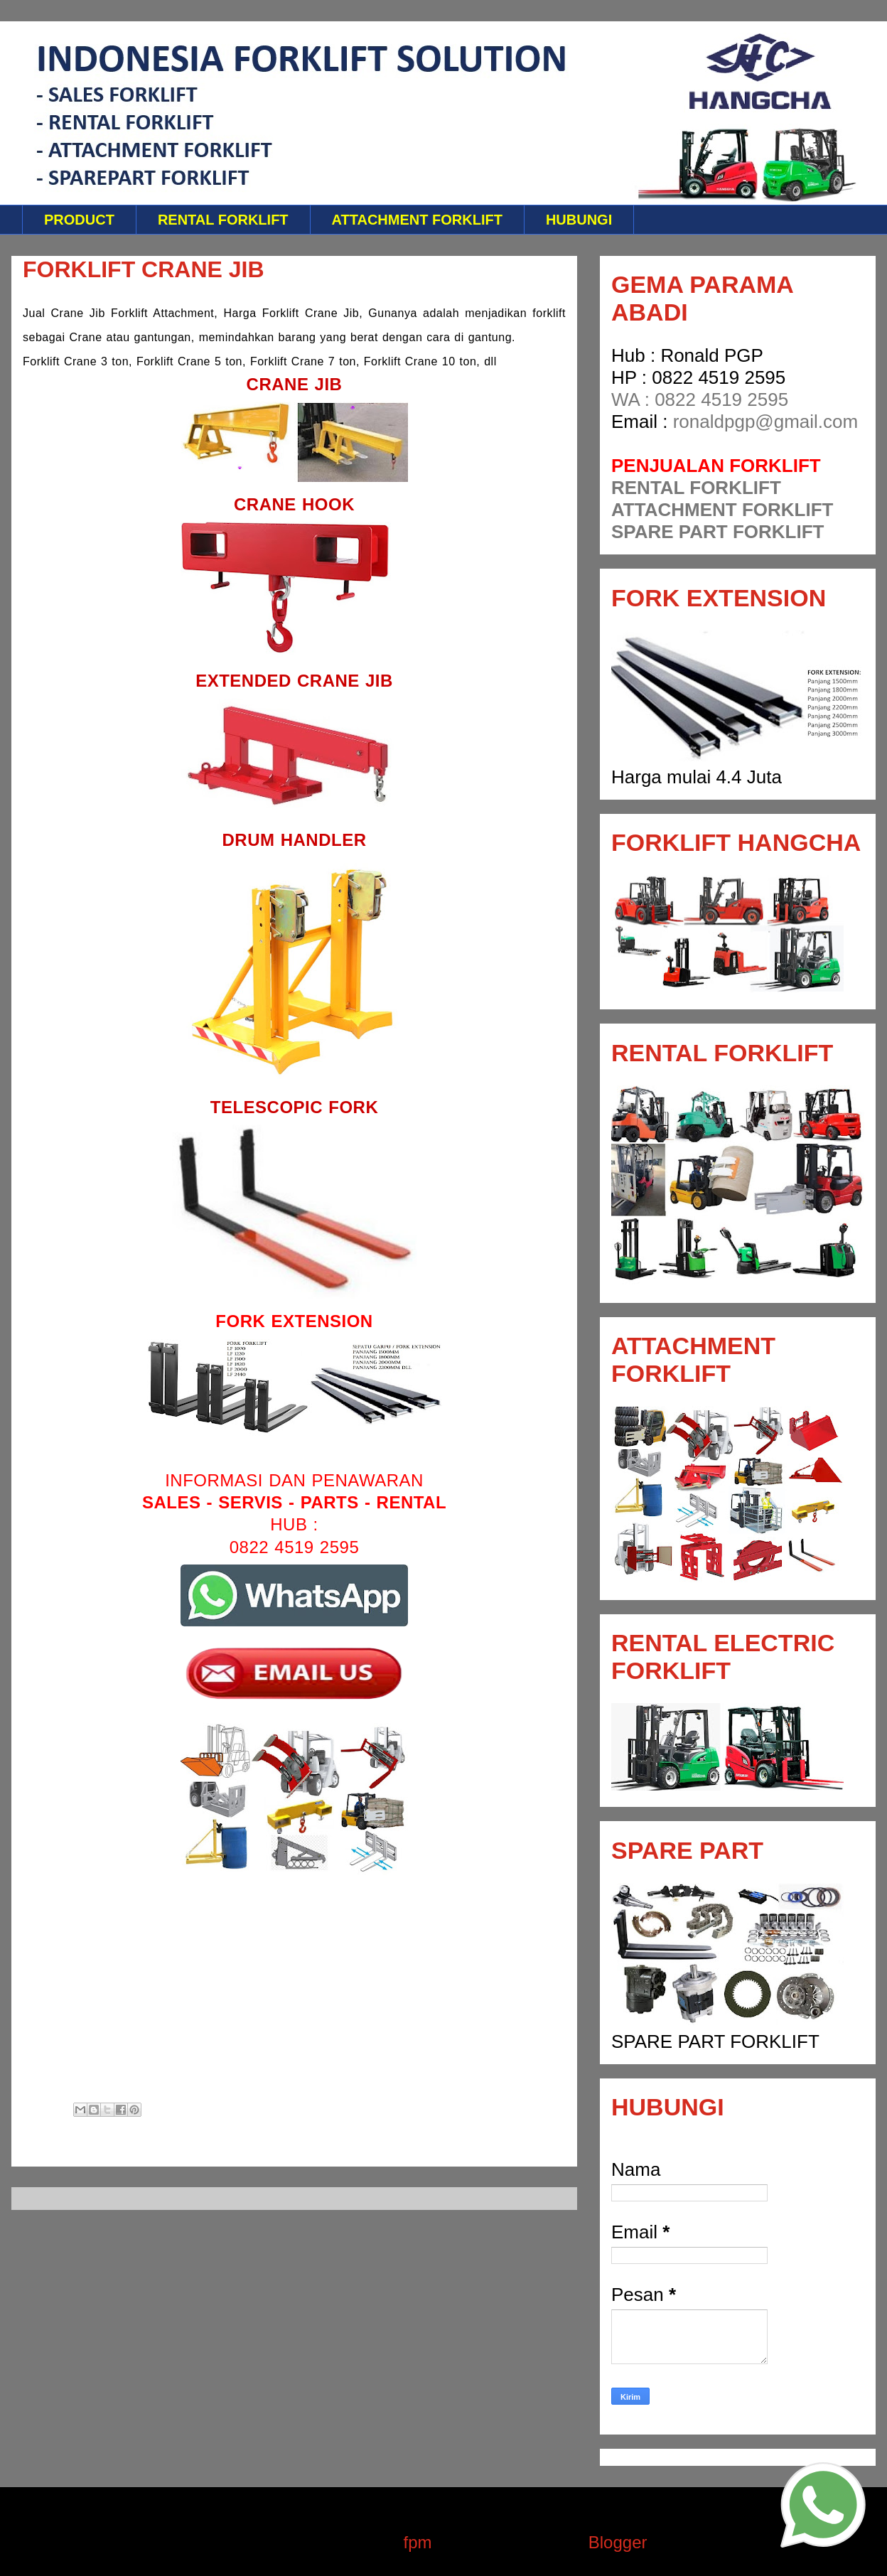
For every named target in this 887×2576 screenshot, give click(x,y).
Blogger (617, 2542)
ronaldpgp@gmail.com (766, 421)
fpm (418, 2542)
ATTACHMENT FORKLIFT (417, 219)
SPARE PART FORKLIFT (717, 531)
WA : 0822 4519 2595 (699, 399)
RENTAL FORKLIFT (223, 219)
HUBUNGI (579, 219)
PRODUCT (79, 219)
